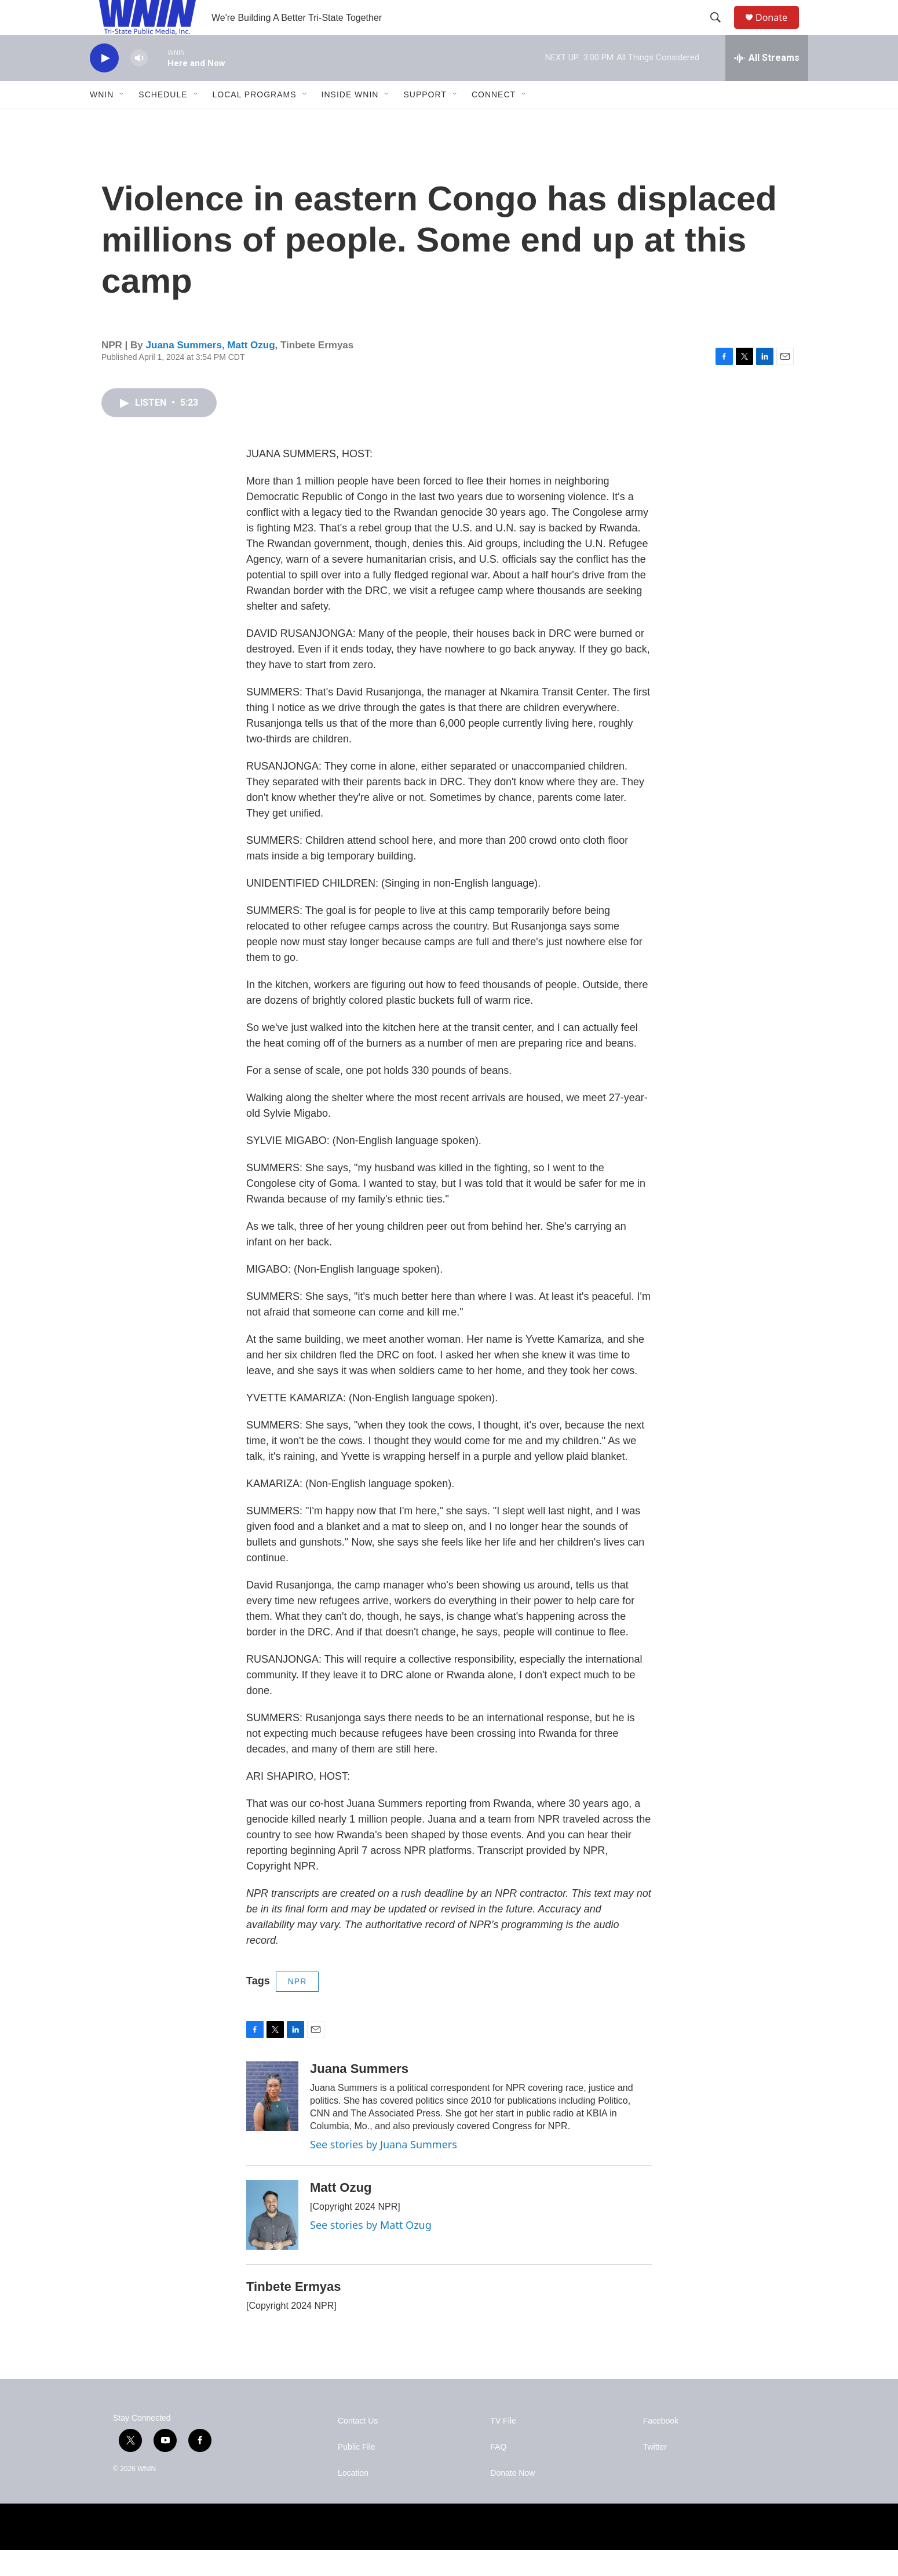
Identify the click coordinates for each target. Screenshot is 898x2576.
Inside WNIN (350, 120)
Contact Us (358, 2447)
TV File (503, 2447)
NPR (297, 2007)
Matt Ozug (251, 371)
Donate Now (512, 2499)
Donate (779, 30)
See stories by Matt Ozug (371, 2251)
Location (353, 2499)
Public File (356, 2473)
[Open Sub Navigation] (122, 120)
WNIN (102, 120)
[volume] (139, 84)
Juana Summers (184, 371)
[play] (104, 84)
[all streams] (766, 84)
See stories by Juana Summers (383, 2170)
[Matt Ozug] (272, 2241)
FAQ (498, 2473)
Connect (494, 120)
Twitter (655, 2473)
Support (424, 120)
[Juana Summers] (272, 2122)
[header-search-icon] (721, 30)
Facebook (660, 2447)
